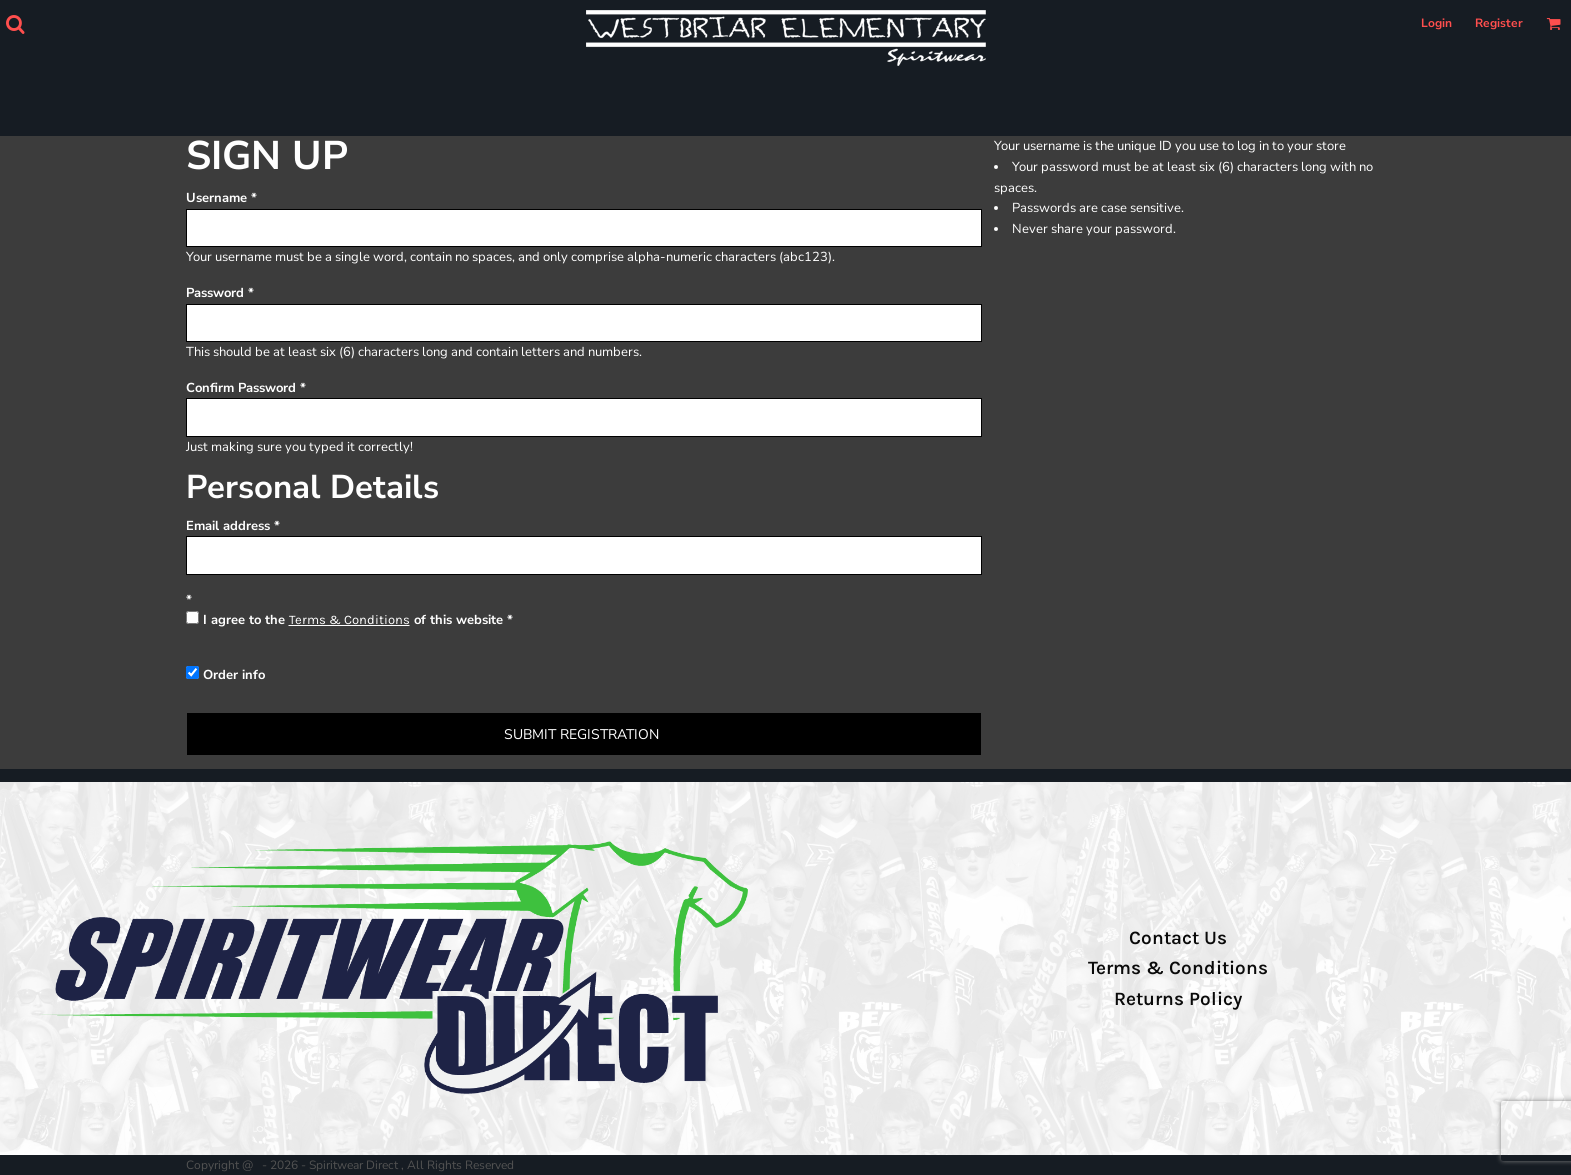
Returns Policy (1178, 999)
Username (216, 198)
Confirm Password (241, 388)
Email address (228, 526)
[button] (15, 24)
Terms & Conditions (349, 619)
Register (1499, 23)
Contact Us (1178, 938)
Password (215, 293)
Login (1436, 23)
